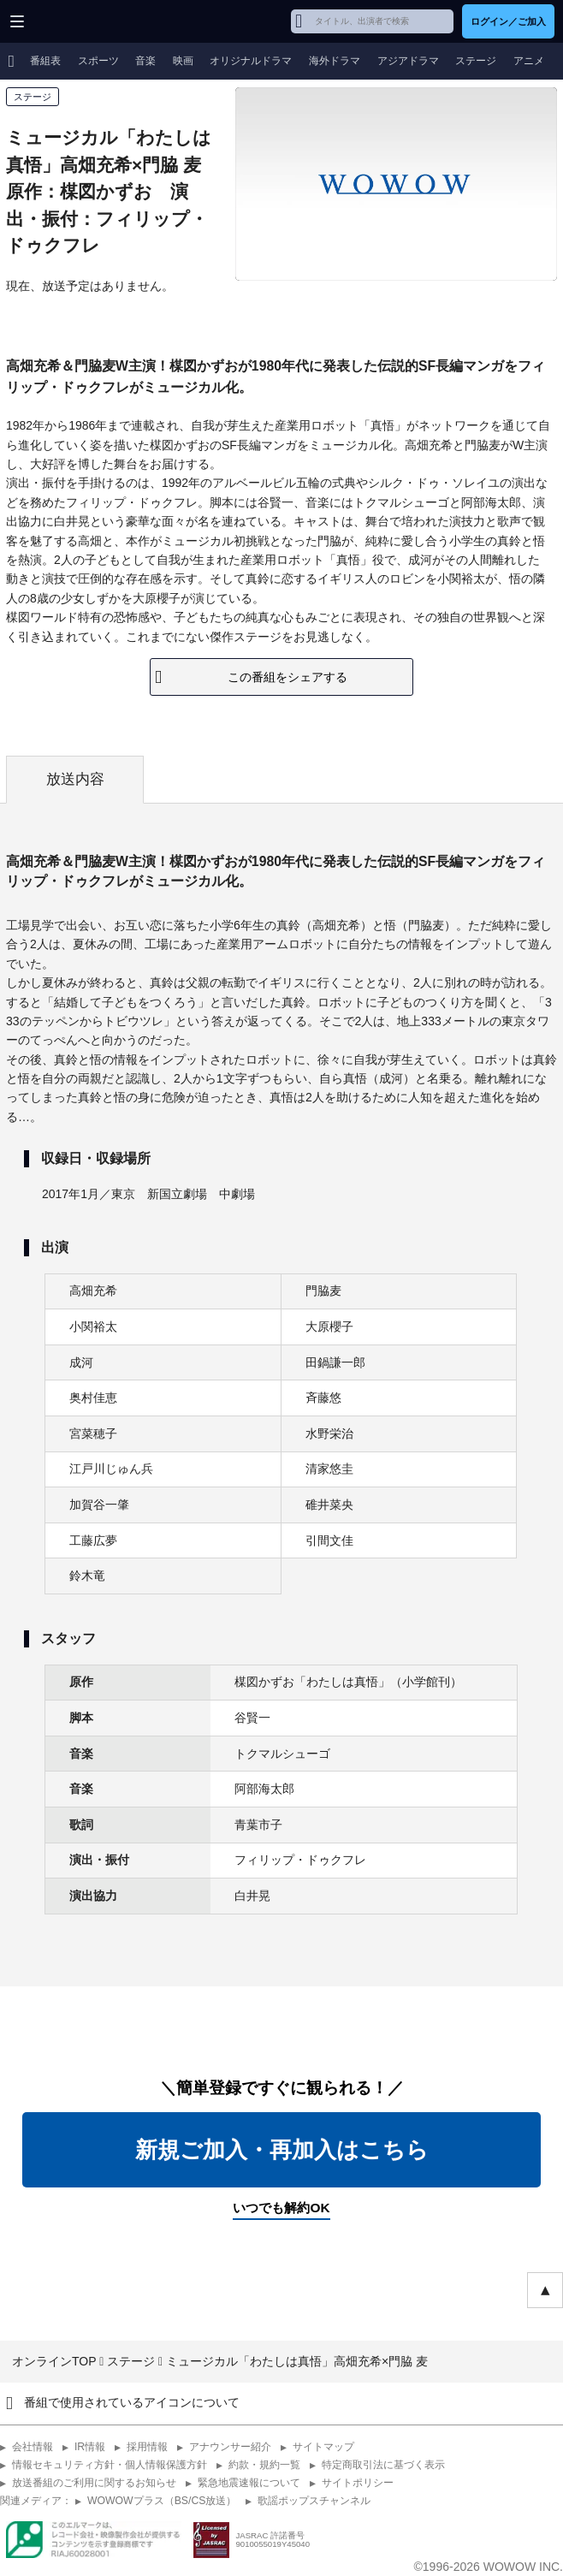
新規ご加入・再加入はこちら (282, 2150)
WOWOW (78, 21)
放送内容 (75, 779)
